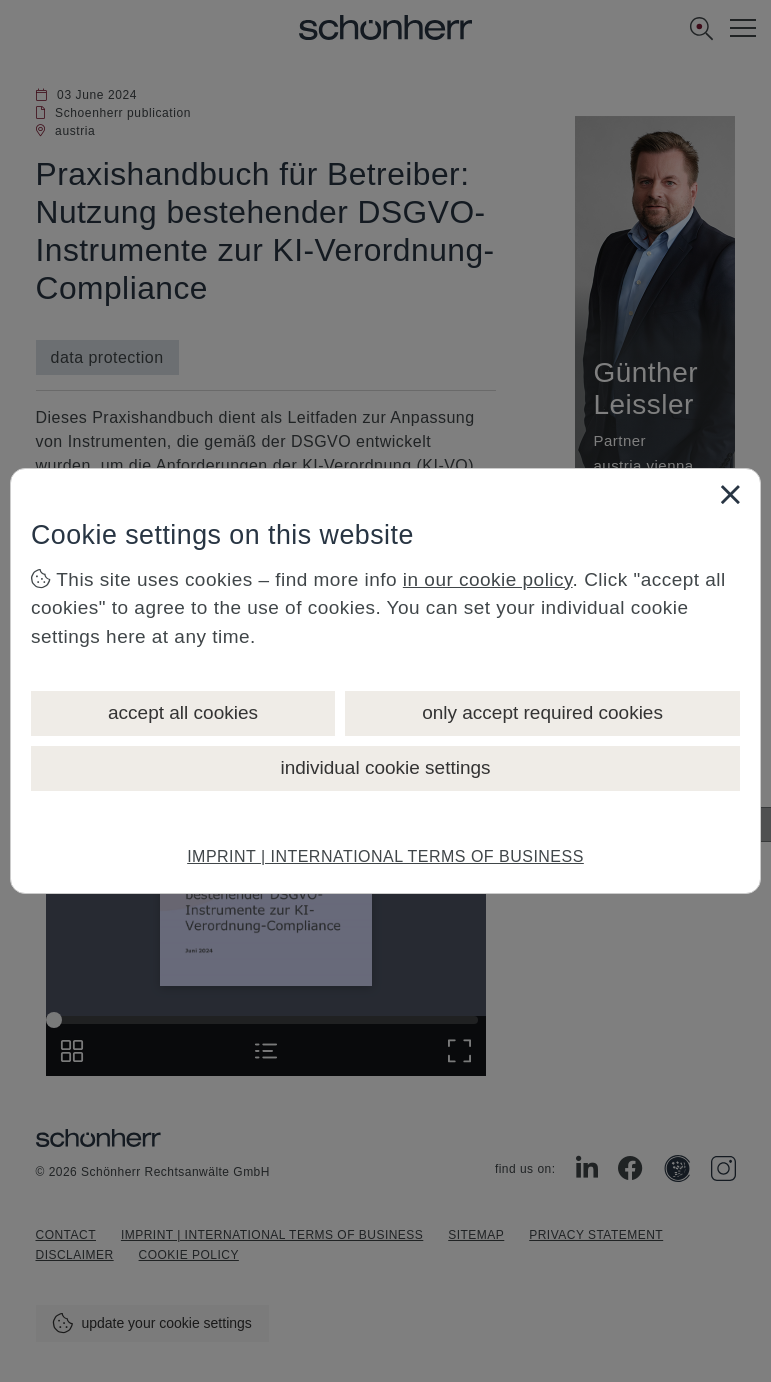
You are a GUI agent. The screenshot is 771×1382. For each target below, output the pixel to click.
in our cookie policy (488, 579)
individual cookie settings (385, 767)
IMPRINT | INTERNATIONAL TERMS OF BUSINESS (385, 856)
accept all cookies (183, 712)
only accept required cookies (542, 712)
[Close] (730, 494)
